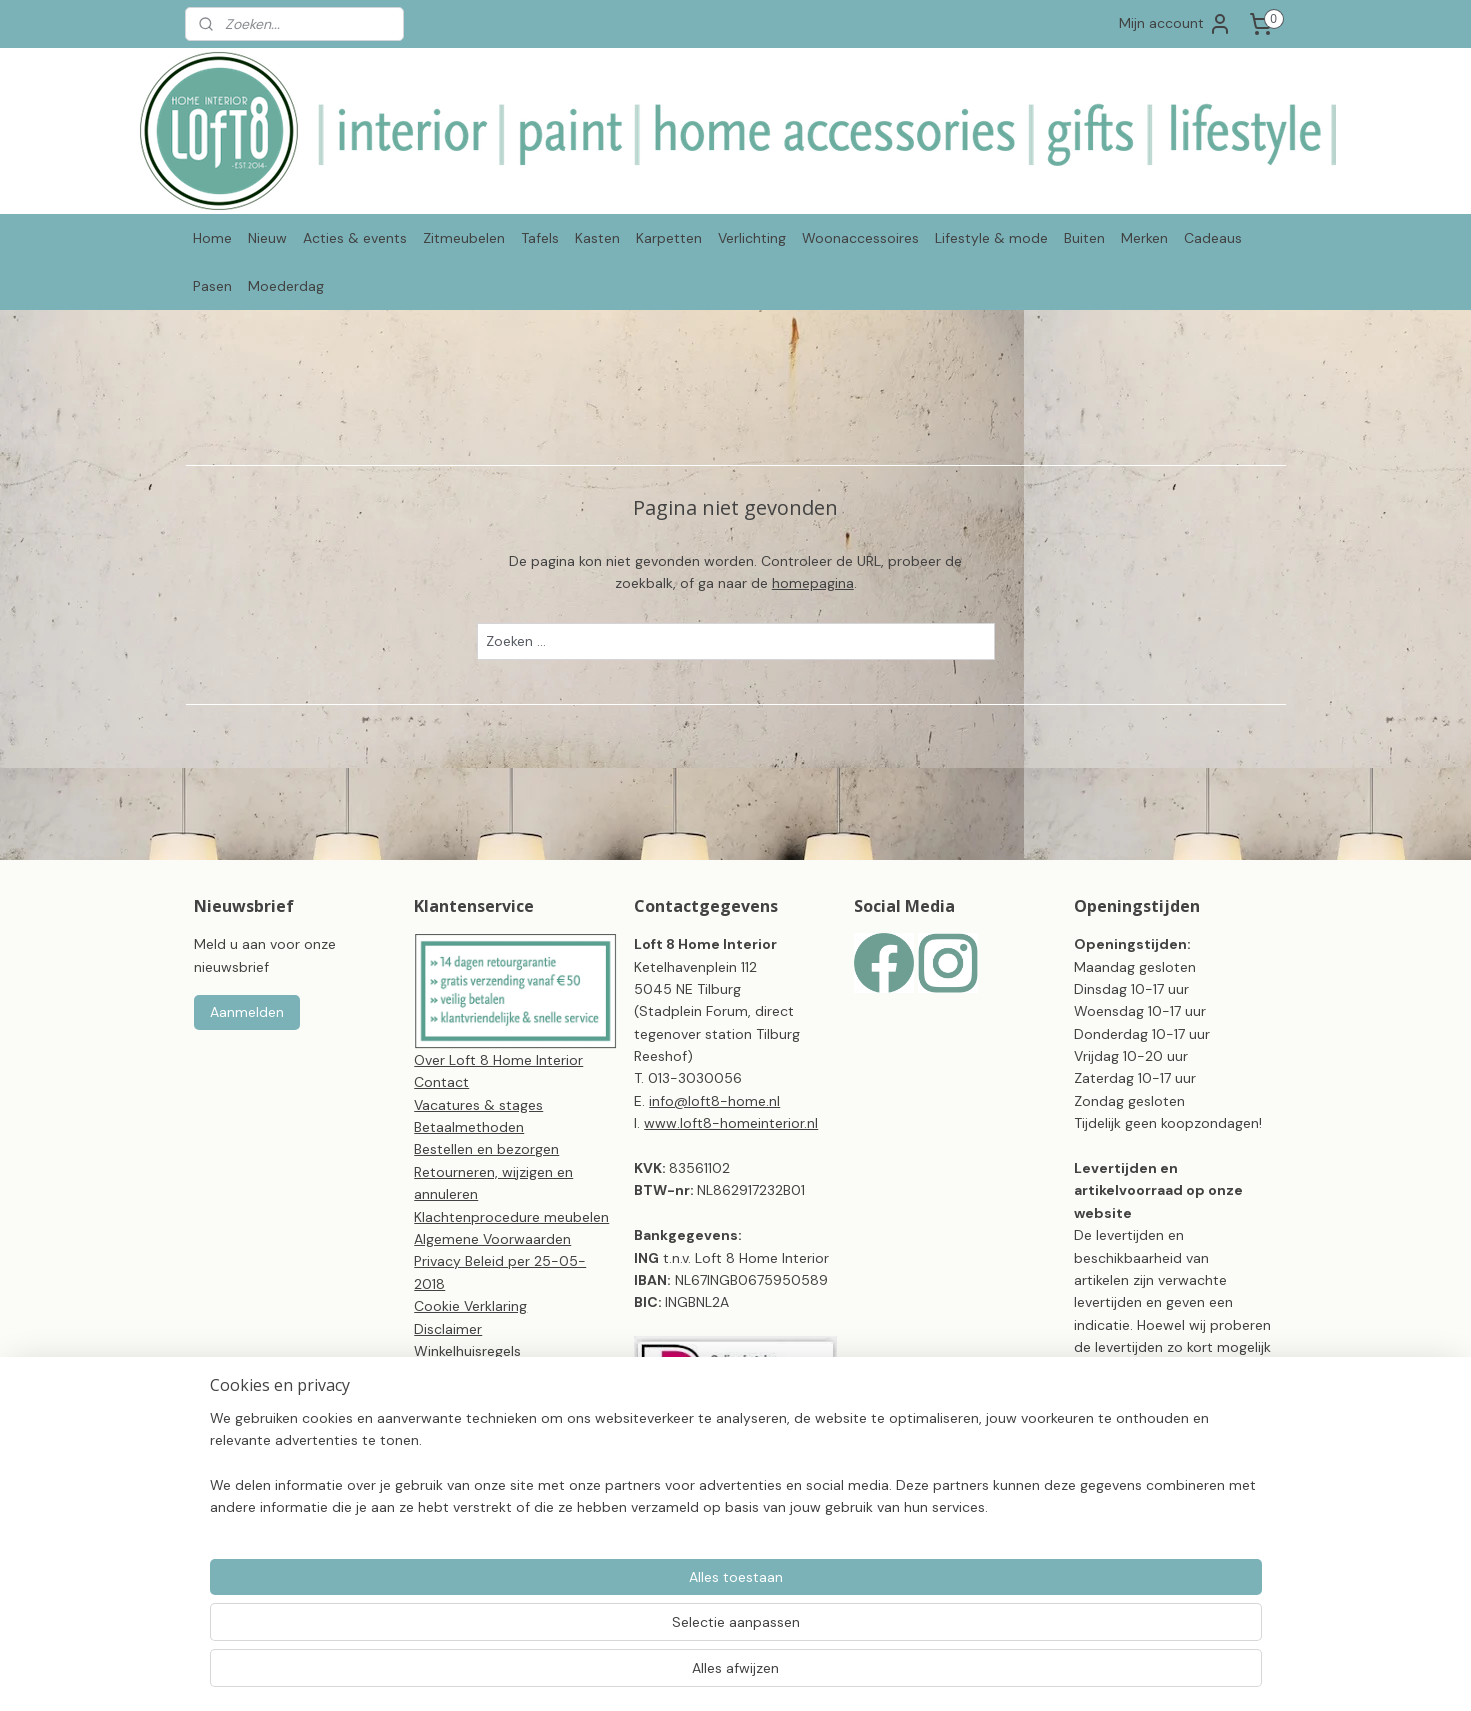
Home (212, 238)
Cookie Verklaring (470, 1306)
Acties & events (355, 238)
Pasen (212, 286)
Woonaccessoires (860, 238)
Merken (1144, 238)
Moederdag (286, 286)
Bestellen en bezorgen (486, 1149)
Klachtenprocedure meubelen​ (511, 1217)
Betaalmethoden (469, 1127)
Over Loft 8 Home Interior (498, 1060)
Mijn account (1175, 24)
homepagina (812, 583)
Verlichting (752, 238)
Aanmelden (247, 1012)
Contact (441, 1082)
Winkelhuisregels (467, 1351)
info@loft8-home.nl (714, 1101)
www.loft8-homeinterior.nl (731, 1123)
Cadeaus (1213, 238)
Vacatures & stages (478, 1105)
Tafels (540, 238)
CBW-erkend (455, 1418)
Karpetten (669, 238)
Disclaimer (448, 1329)
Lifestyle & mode (991, 238)
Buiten (1084, 238)
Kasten (597, 238)
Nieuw (267, 238)
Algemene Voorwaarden (492, 1239)
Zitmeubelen (464, 238)
